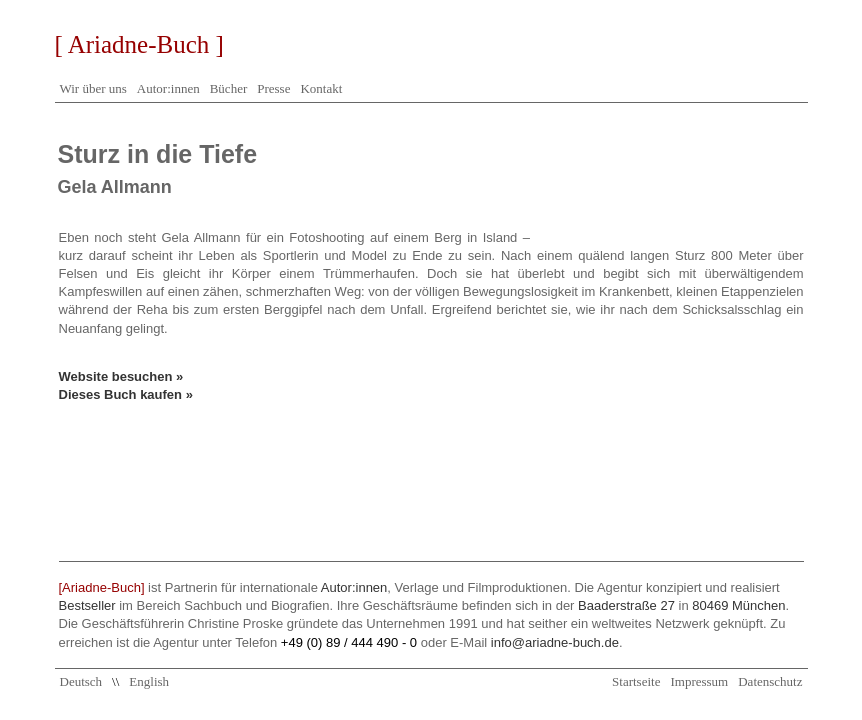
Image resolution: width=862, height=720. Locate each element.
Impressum (699, 681)
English (149, 681)
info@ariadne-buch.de (555, 642)
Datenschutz (770, 681)
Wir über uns (93, 88)
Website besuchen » (121, 376)
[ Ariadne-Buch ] (139, 44)
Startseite (636, 681)
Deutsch (81, 681)
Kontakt (321, 88)
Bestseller (87, 605)
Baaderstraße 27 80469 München (681, 605)
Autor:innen (168, 88)
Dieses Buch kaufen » (126, 394)
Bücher (229, 88)
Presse (273, 88)
